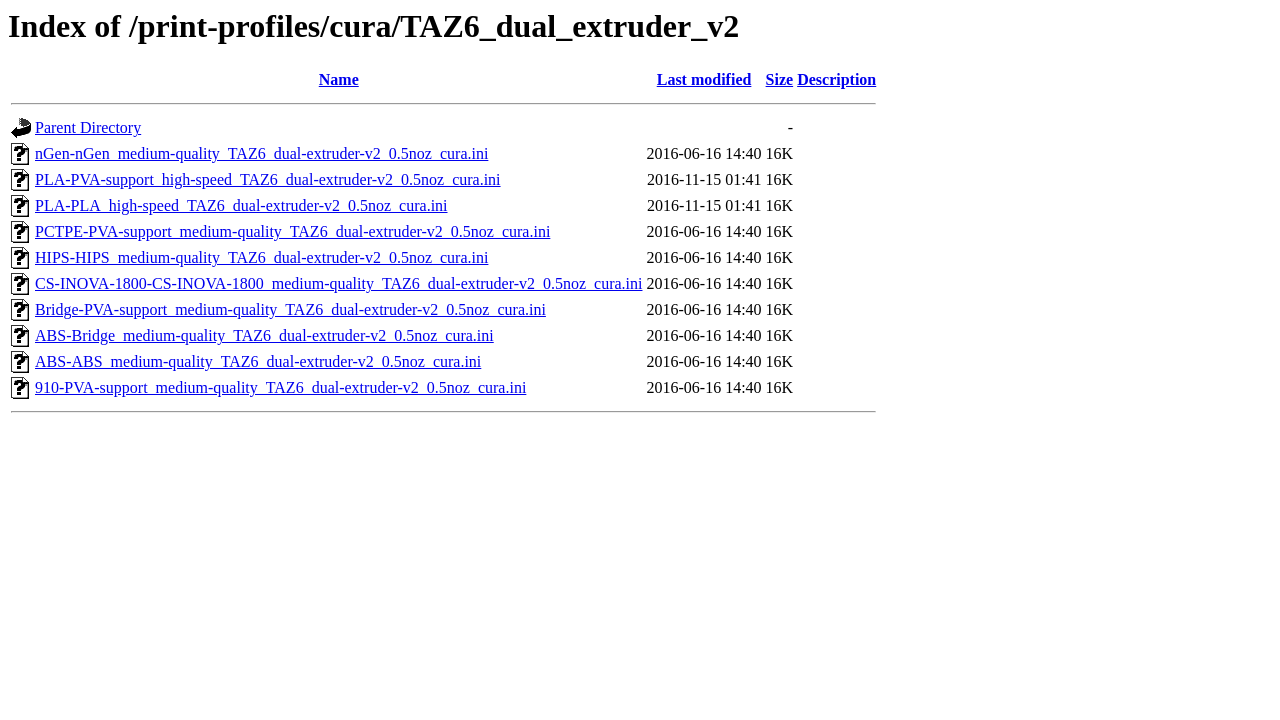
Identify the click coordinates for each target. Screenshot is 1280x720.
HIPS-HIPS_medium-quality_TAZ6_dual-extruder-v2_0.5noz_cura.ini (261, 257)
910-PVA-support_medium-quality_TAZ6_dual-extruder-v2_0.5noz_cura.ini (280, 387)
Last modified (704, 79)
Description (836, 79)
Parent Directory (88, 127)
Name (339, 79)
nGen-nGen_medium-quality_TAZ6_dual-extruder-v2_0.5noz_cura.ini (261, 153)
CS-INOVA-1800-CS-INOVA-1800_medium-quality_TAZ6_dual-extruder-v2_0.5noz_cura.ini (338, 283)
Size (780, 79)
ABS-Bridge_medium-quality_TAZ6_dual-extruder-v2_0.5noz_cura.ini (264, 335)
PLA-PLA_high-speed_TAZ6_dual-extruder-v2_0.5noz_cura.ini (241, 205)
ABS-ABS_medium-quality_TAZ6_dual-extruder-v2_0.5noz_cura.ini (258, 361)
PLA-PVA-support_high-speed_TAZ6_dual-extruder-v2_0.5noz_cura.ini (268, 179)
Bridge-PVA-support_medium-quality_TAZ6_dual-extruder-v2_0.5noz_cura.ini (290, 309)
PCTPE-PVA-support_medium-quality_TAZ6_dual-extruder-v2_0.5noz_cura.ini (292, 231)
